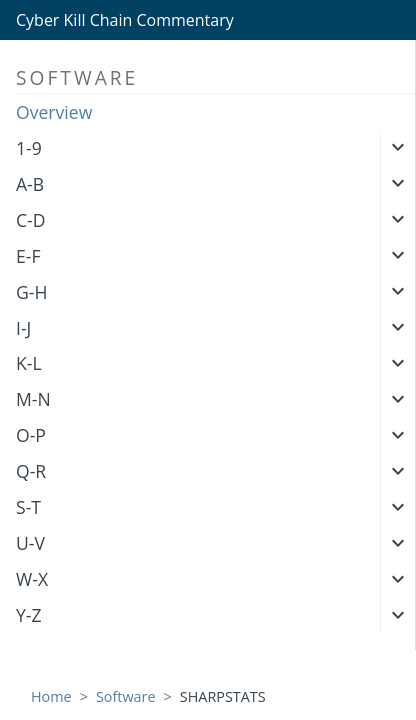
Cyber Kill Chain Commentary (125, 20)
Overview (54, 112)
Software (126, 696)
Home (51, 696)
